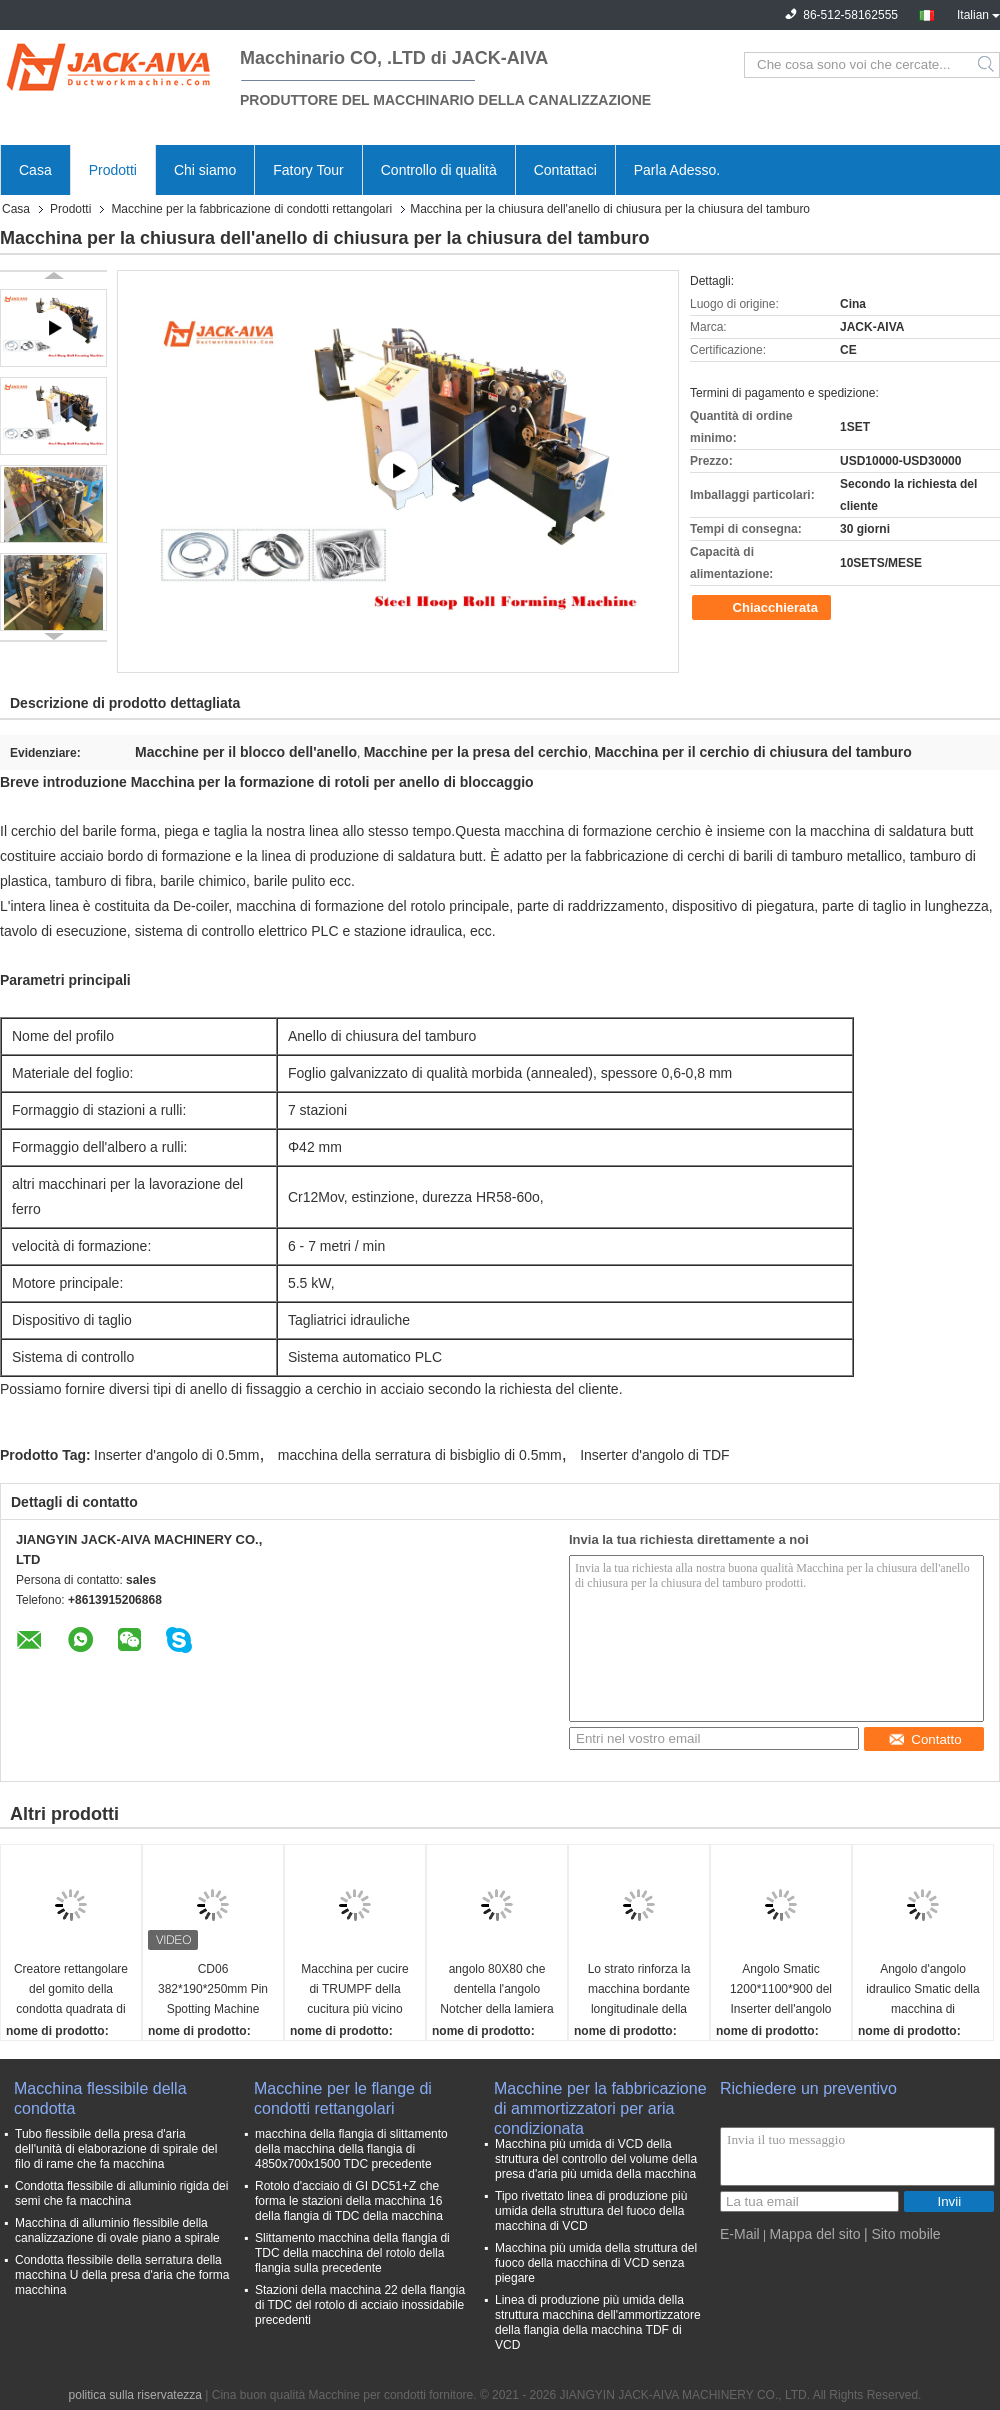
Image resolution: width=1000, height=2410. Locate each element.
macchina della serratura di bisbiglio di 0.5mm (420, 1455)
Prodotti (113, 170)
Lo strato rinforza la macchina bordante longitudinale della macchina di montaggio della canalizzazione (639, 1990)
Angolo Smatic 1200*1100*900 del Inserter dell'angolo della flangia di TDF (780, 1990)
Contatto (924, 1739)
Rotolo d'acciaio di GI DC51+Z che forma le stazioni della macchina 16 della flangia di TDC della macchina (349, 2201)
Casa (35, 170)
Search (987, 65)
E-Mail (740, 2234)
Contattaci (565, 170)
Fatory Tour (308, 170)
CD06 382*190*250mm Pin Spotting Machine (213, 1989)
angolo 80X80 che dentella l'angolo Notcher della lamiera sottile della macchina (497, 1990)
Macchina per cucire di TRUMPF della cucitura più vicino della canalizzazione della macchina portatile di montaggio (355, 1990)
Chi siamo (205, 170)
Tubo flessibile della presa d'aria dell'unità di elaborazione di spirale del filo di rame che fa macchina (116, 2149)
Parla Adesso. (677, 170)
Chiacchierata (763, 608)
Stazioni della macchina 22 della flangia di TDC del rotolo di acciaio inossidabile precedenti (360, 2305)
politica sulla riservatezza (135, 2395)
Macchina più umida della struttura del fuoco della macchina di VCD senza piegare (596, 2263)
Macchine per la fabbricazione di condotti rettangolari (251, 209)
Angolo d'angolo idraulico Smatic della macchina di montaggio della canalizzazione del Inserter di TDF (922, 1990)
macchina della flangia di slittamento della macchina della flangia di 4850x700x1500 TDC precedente (351, 2149)
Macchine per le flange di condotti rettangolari (343, 2098)
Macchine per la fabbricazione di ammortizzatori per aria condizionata (600, 2099)
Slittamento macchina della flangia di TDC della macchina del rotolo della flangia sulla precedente (352, 2253)
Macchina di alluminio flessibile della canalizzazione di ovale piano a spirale (117, 2230)
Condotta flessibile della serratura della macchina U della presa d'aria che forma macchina (122, 2275)
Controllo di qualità (439, 170)
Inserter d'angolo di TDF (655, 1455)
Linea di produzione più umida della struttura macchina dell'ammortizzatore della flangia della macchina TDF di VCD (598, 2322)
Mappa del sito (814, 2234)
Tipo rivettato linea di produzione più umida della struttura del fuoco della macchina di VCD (591, 2211)
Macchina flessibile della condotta (100, 2098)
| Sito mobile (902, 2234)
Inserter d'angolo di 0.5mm (176, 1455)
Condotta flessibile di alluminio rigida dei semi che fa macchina (121, 2193)
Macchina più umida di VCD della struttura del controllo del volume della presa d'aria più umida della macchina (596, 2159)
